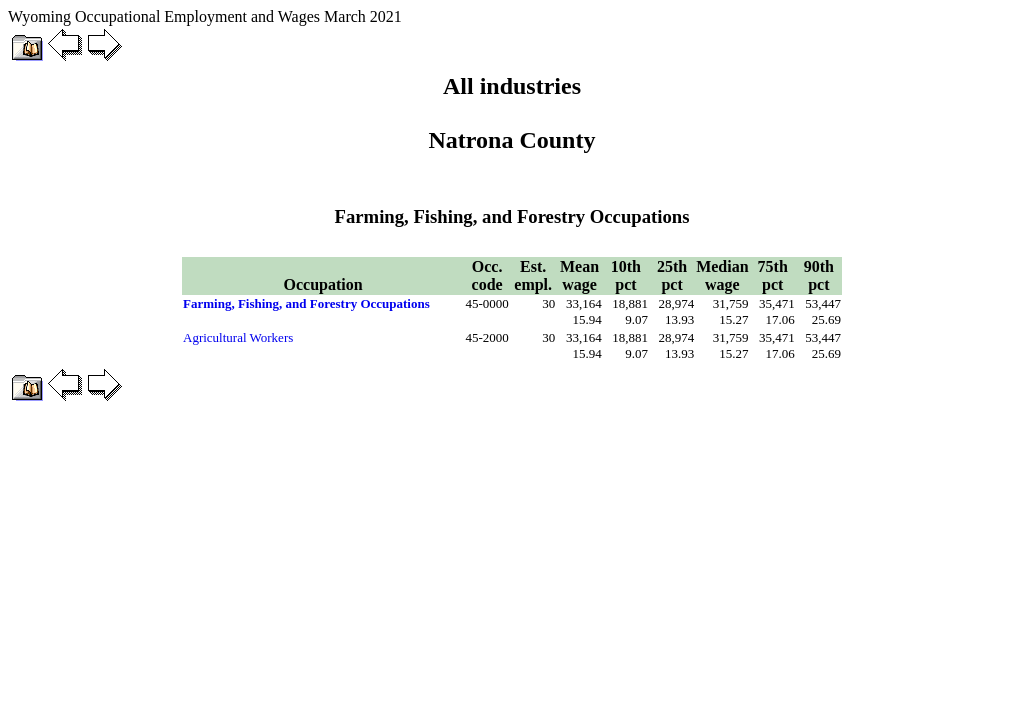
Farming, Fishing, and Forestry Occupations (306, 303)
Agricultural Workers (238, 337)
